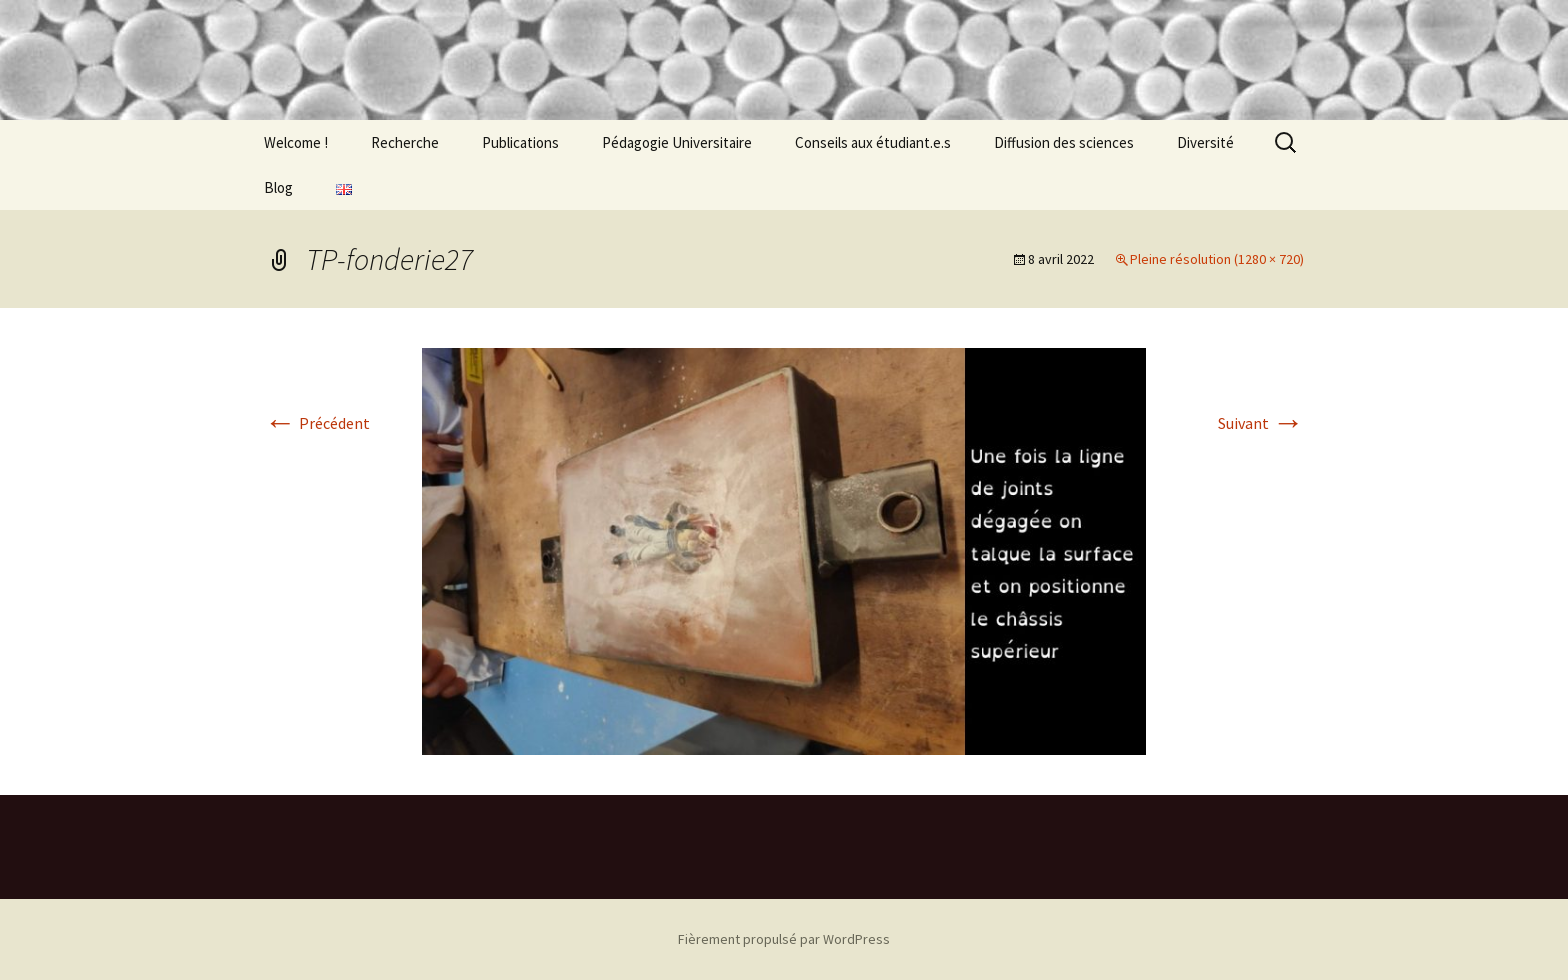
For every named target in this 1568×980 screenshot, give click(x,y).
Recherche (405, 142)
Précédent (317, 423)
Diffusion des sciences (1064, 142)
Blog (278, 187)
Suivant (1261, 423)
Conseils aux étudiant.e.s (873, 142)
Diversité (1205, 142)
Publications (520, 142)
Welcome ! (296, 142)
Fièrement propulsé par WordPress (784, 939)
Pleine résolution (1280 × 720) (1217, 259)
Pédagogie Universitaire (677, 142)
